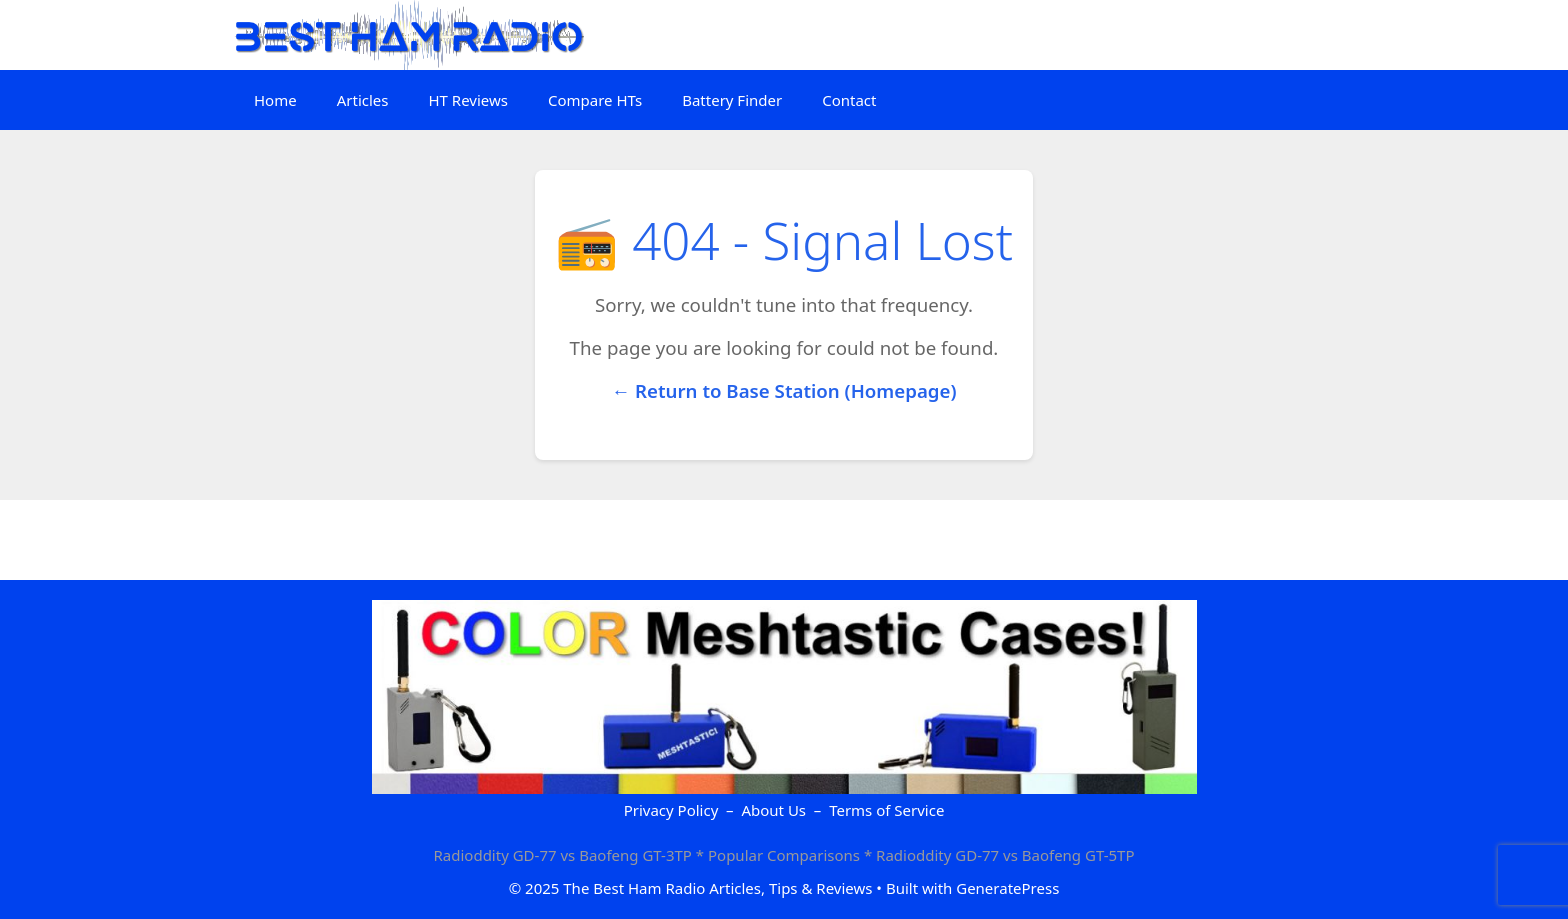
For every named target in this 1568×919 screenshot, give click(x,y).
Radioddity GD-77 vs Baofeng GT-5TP (1005, 855)
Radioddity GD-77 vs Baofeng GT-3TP (563, 855)
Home (275, 100)
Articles (363, 100)
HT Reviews (467, 100)
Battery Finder (732, 100)
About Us (773, 810)
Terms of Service (886, 810)
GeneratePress (1007, 888)
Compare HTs (595, 100)
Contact (849, 100)
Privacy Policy (671, 810)
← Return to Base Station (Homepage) (783, 390)
